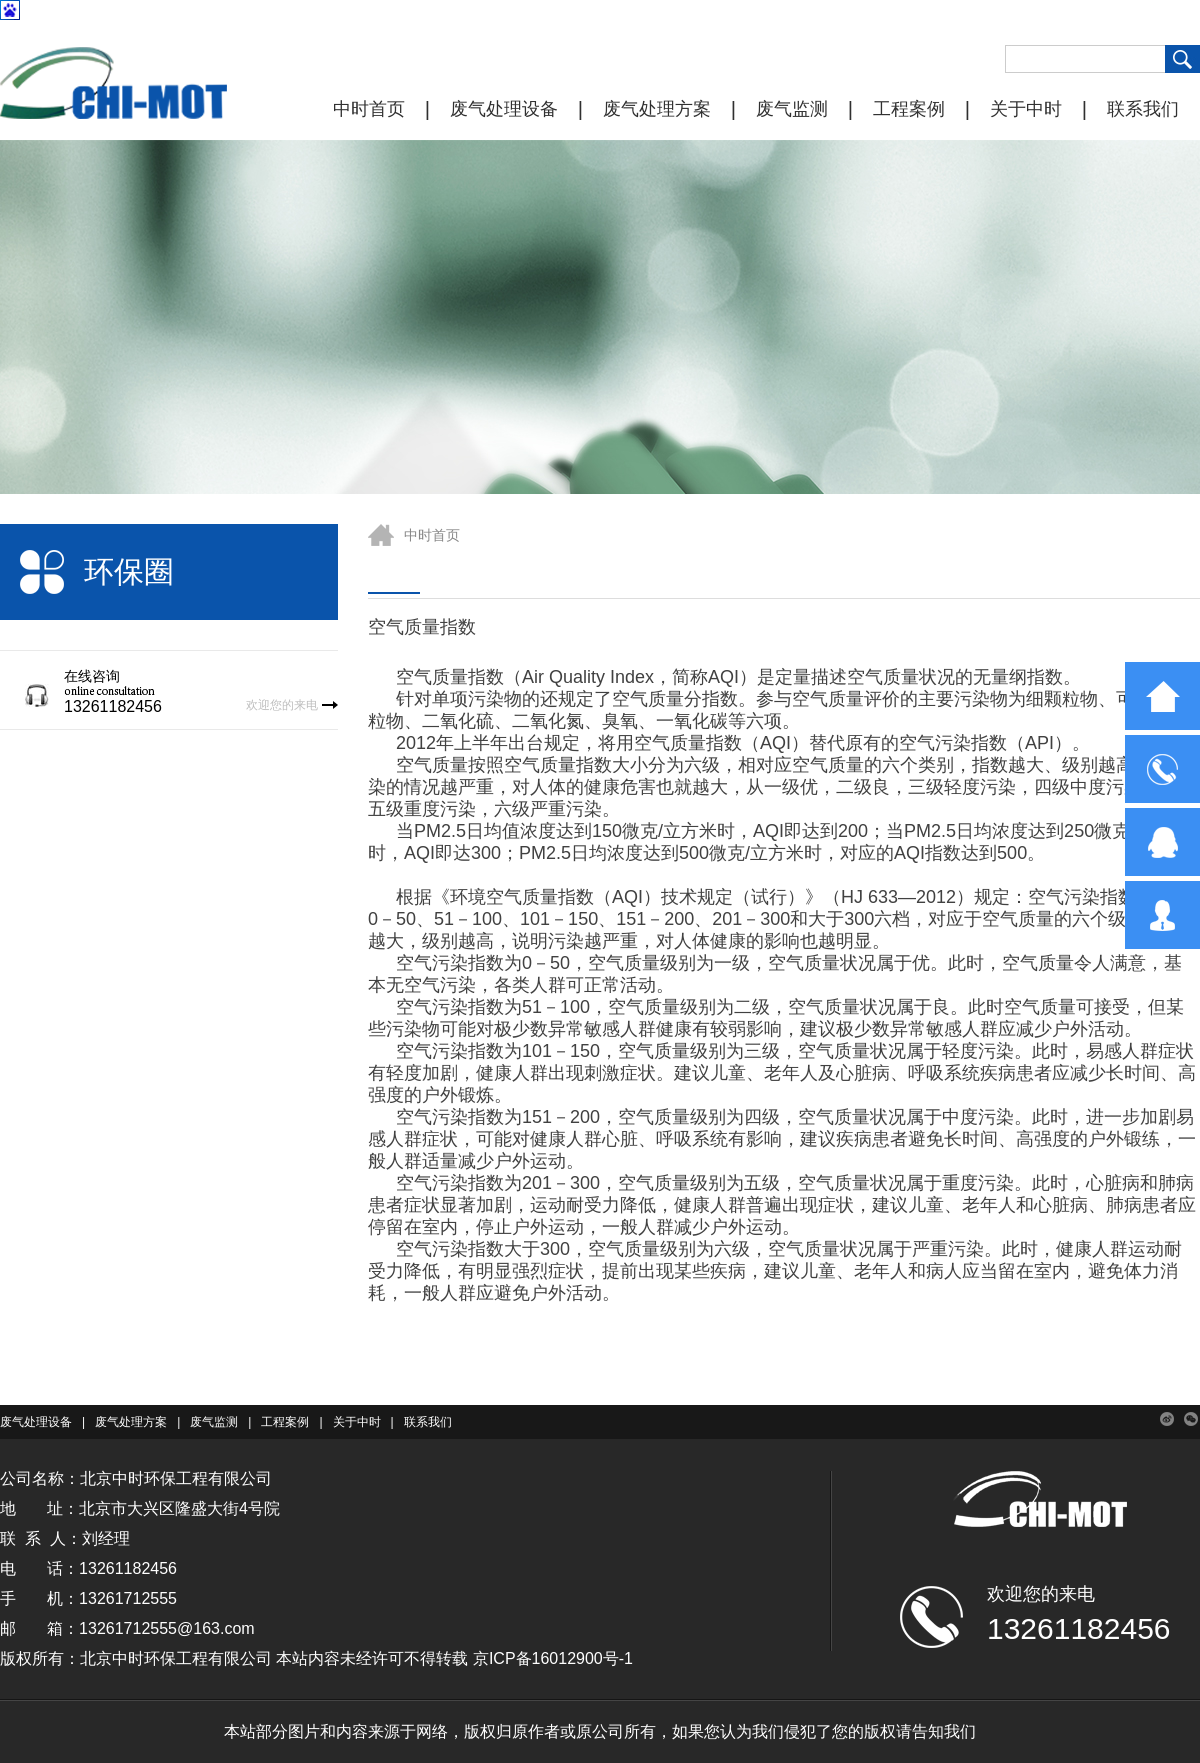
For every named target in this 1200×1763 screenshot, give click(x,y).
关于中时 (1026, 109)
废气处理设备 (504, 109)
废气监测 (792, 109)
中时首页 (369, 109)
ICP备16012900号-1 (561, 1658)
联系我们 (1143, 109)
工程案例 (909, 109)
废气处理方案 (657, 109)
